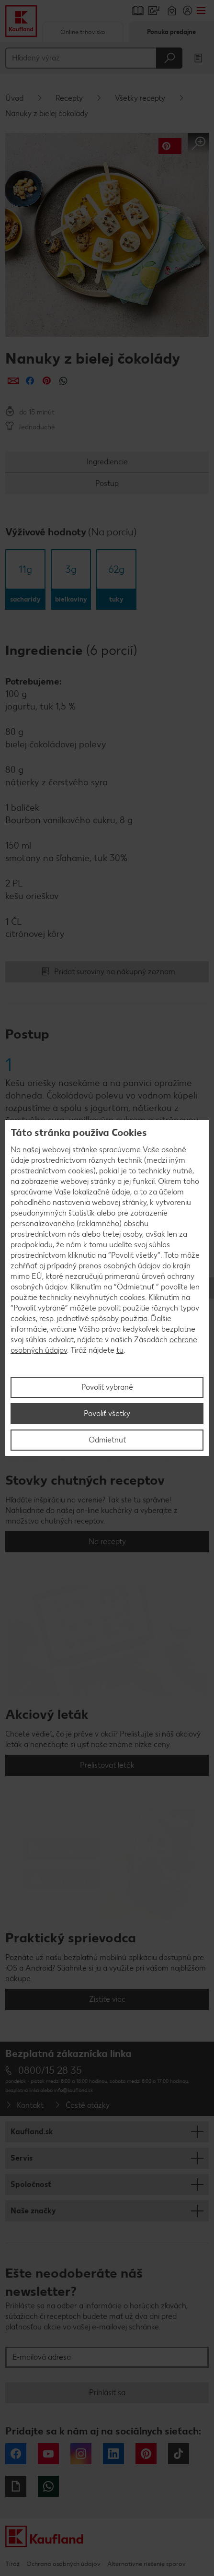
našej (31, 1149)
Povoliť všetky (107, 1413)
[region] (107, 1288)
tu (120, 1350)
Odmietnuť (107, 1439)
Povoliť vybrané (107, 1387)
